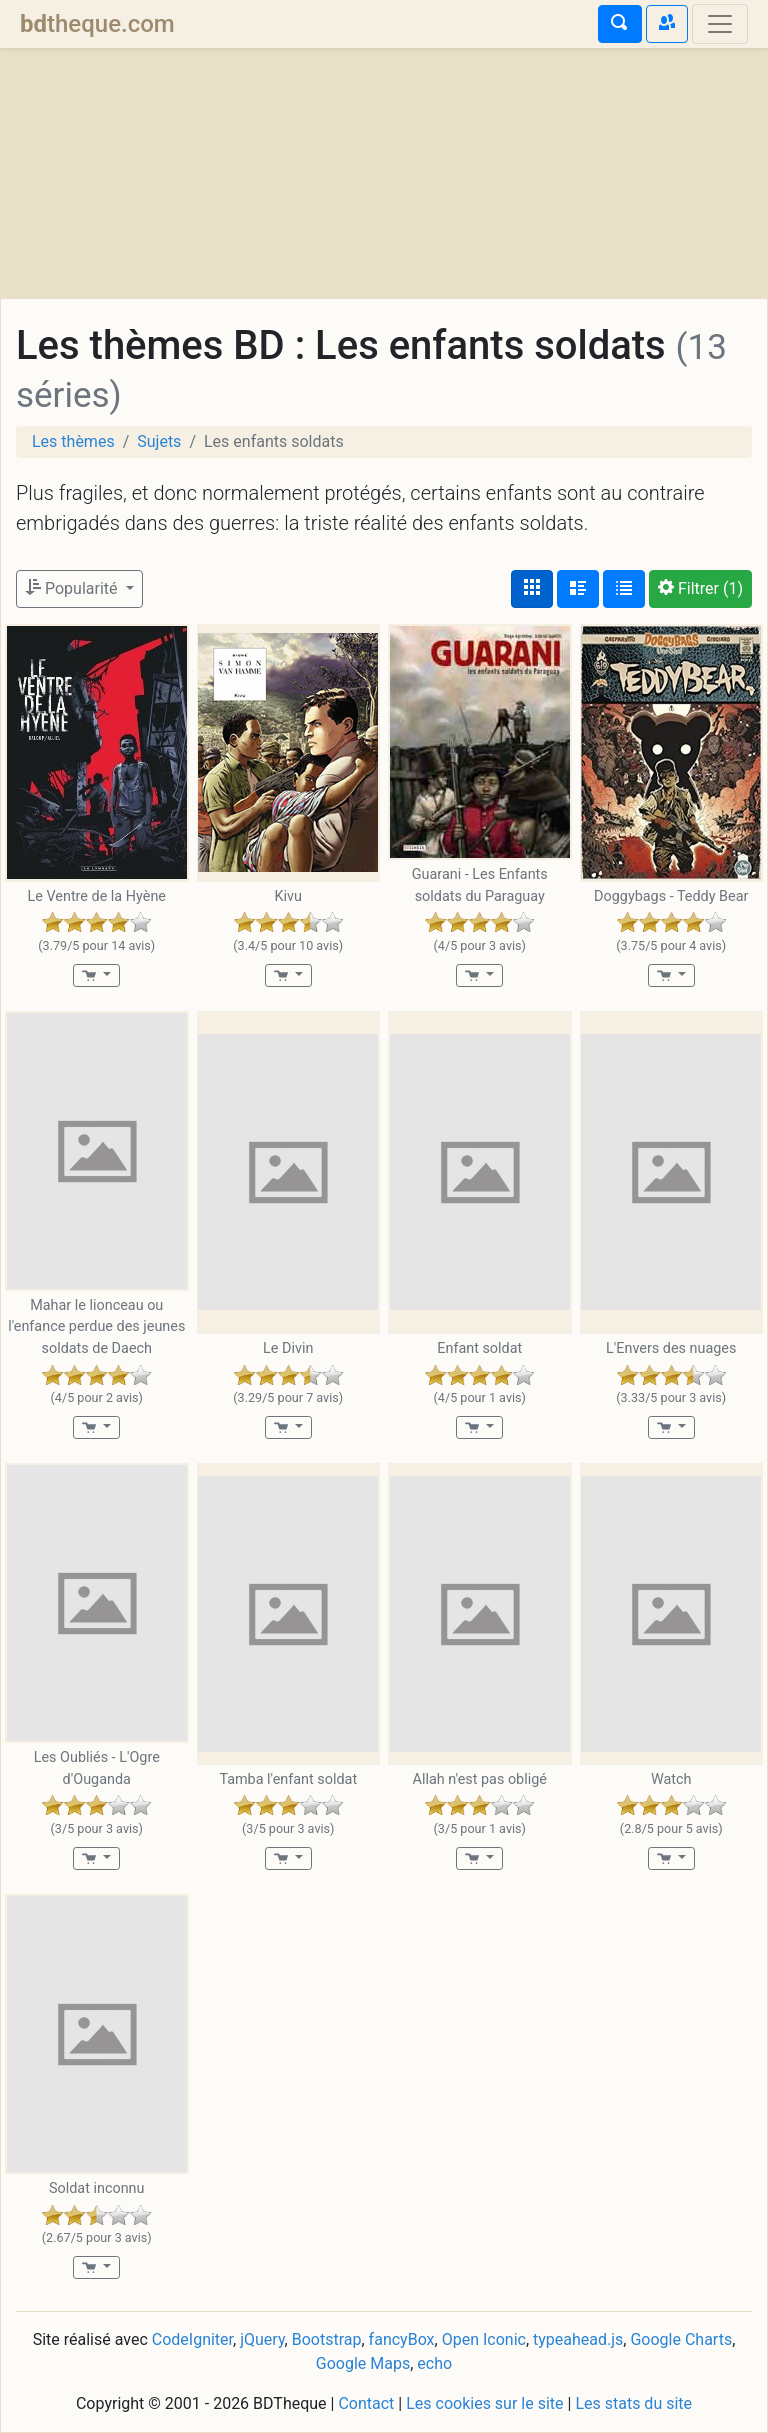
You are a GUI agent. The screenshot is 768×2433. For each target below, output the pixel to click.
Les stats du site (633, 2403)
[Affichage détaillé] (578, 589)
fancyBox (402, 2339)
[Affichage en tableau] (624, 589)
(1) (700, 588)
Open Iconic (484, 2339)
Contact (366, 2403)
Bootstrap (327, 2339)
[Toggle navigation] (720, 24)
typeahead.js (578, 2339)
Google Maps (363, 2363)
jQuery (262, 2339)
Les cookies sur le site (484, 2403)
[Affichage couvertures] (532, 589)
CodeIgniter (192, 2339)
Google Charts (681, 2339)
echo (434, 2363)
